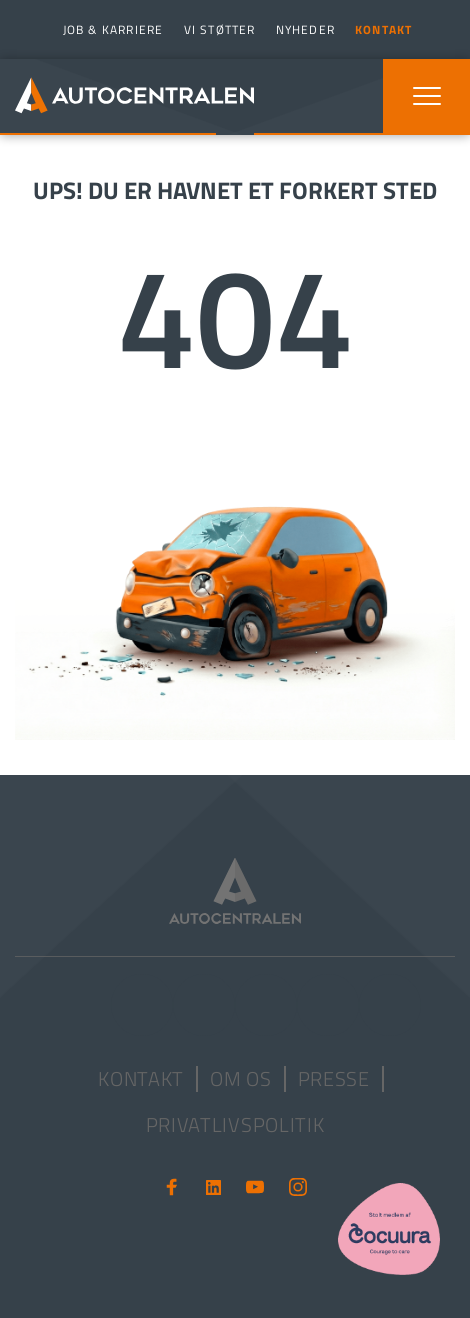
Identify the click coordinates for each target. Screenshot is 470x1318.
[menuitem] (111, 29)
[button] (427, 96)
